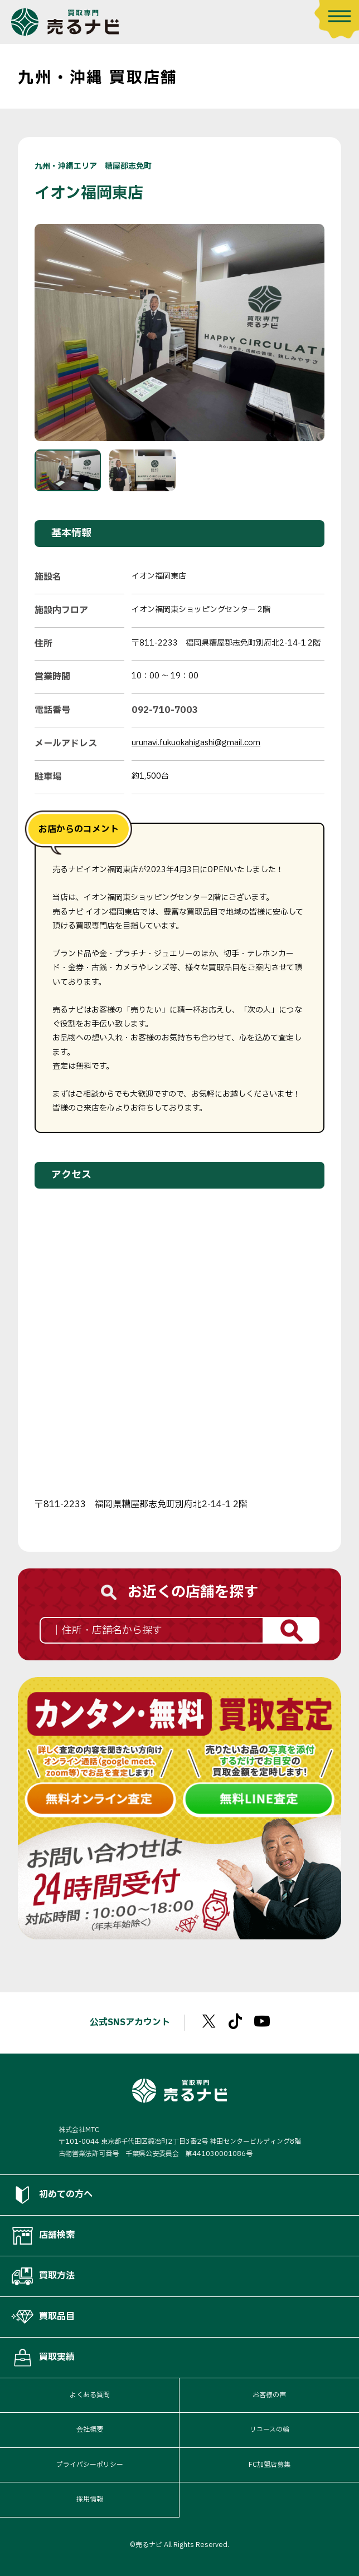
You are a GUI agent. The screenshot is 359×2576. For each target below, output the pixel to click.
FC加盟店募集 (269, 2465)
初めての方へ (52, 2195)
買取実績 (43, 2358)
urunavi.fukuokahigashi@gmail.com (196, 743)
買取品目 (43, 2317)
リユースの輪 (269, 2430)
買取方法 (43, 2276)
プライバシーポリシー (89, 2465)
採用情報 (89, 2499)
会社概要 (89, 2430)
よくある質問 (90, 2395)
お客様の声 (269, 2395)
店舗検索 (43, 2236)
